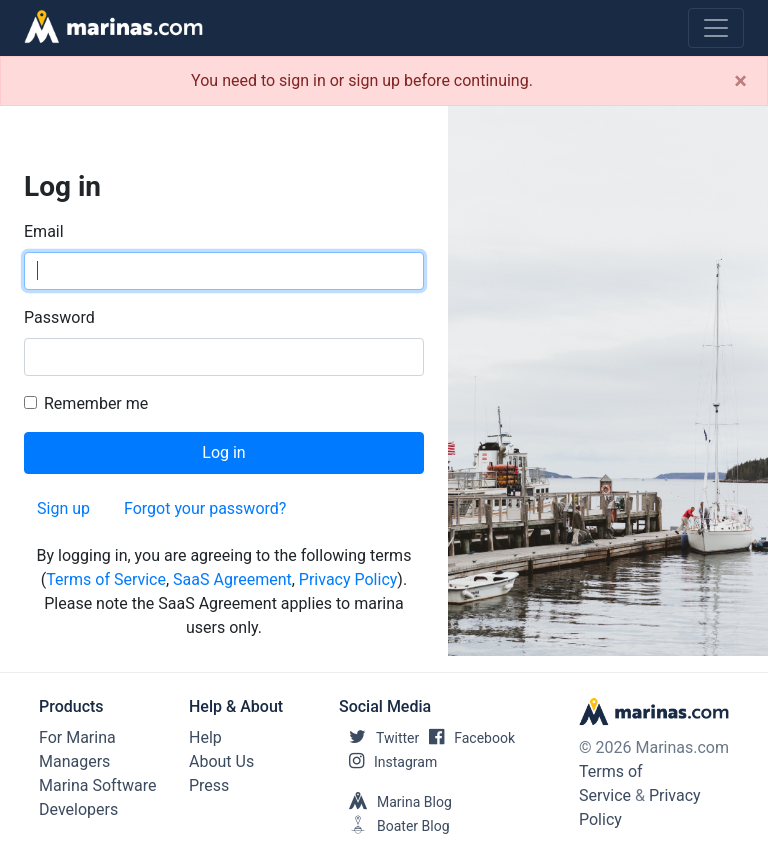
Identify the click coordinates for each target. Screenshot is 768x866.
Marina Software (97, 785)
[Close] (740, 81)
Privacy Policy (348, 579)
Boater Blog (394, 826)
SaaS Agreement (232, 579)
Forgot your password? (205, 508)
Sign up (63, 508)
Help (205, 737)
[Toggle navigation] (716, 28)
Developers (78, 809)
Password (59, 317)
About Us (221, 761)
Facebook (467, 738)
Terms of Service (106, 579)
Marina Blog (395, 802)
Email (44, 231)
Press (209, 785)
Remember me (96, 403)
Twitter (379, 738)
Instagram (388, 762)
